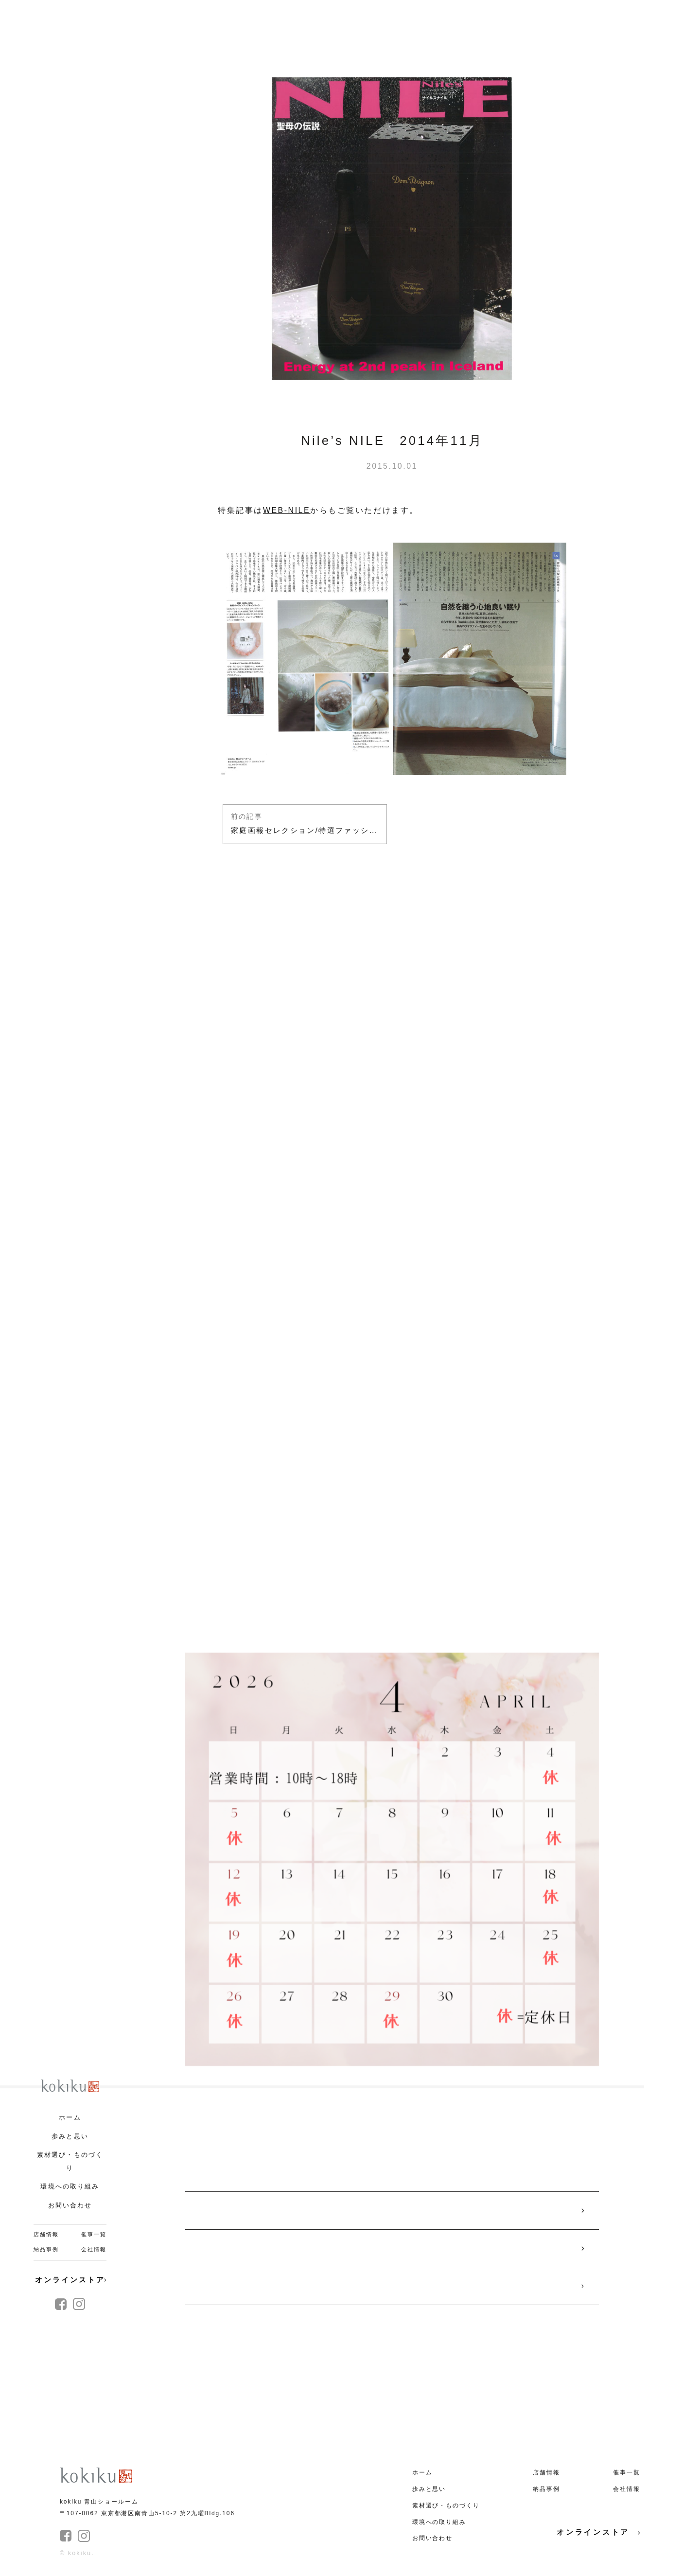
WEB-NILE (286, 510)
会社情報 (93, 2249)
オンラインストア (70, 2280)
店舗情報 (46, 2234)
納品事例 (46, 2249)
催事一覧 (93, 2234)
